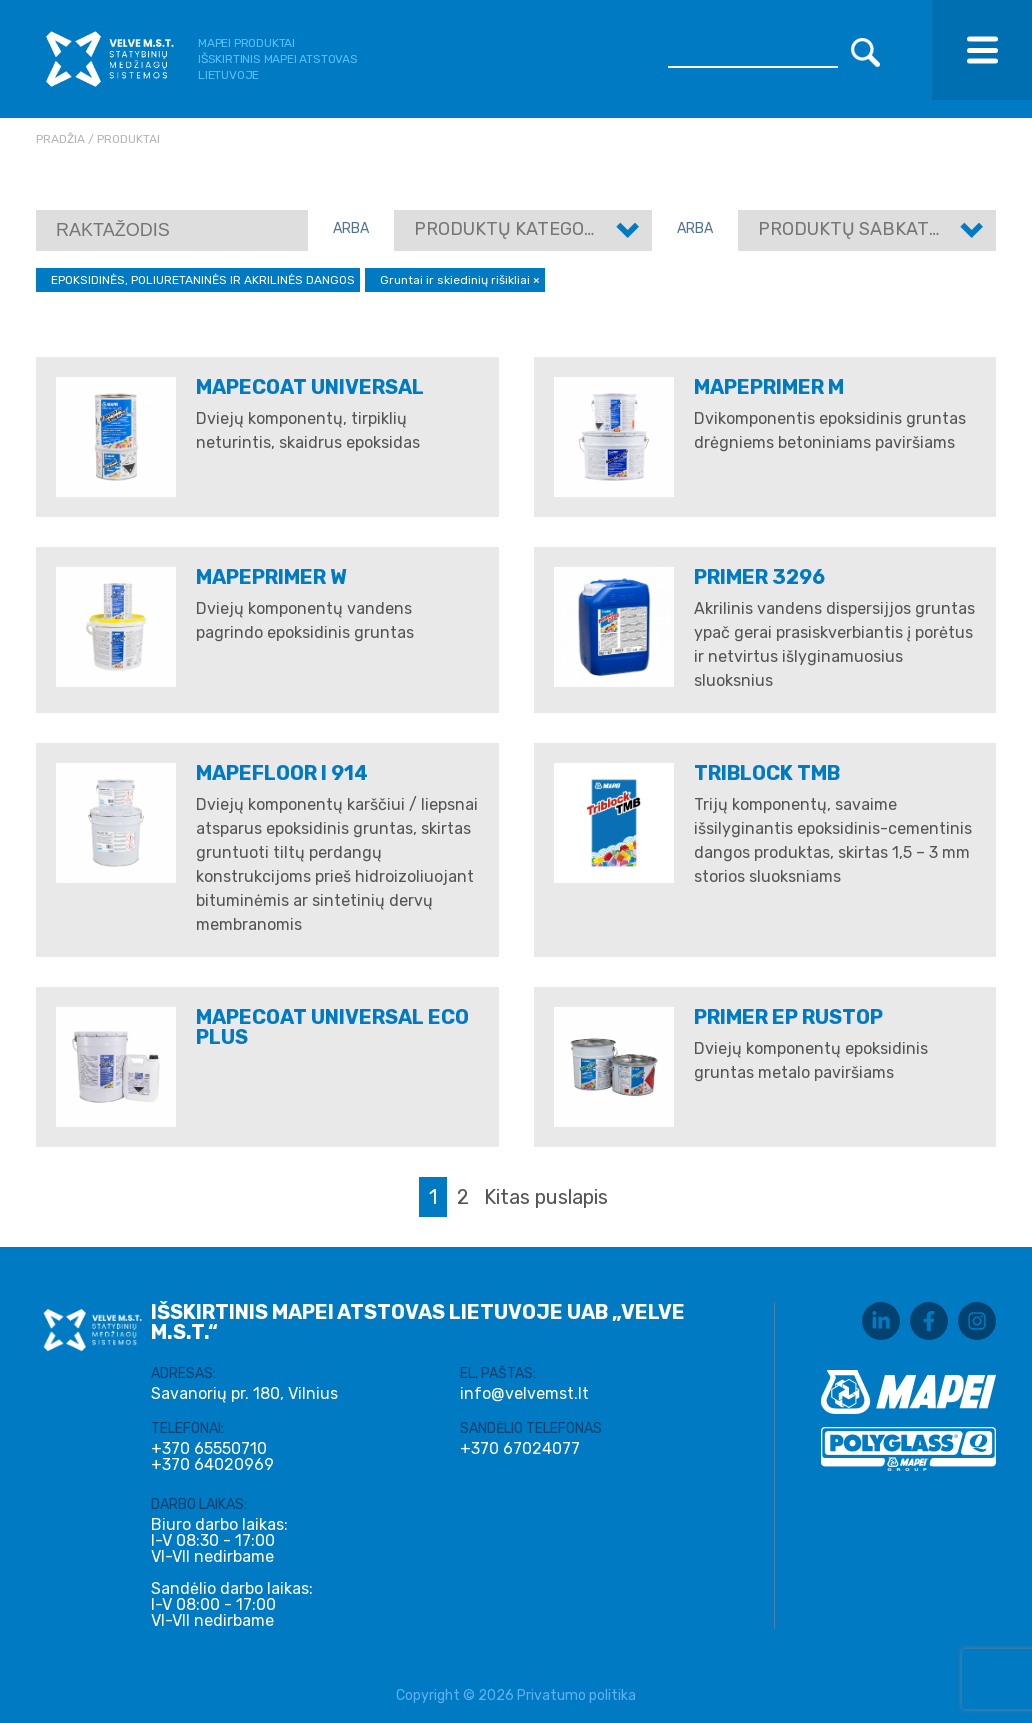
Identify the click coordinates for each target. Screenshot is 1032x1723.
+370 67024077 (520, 1449)
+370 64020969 (212, 1465)
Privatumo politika (576, 1695)
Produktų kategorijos (524, 229)
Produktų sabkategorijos (886, 229)
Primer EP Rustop (788, 1017)
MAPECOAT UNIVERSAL (310, 387)
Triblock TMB (767, 773)
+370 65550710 (209, 1449)
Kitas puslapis (546, 1197)
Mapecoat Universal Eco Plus (332, 1027)
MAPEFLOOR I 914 (282, 773)
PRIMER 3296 (759, 577)
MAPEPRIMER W (271, 577)
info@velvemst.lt (524, 1393)
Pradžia (60, 139)
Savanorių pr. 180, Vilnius (244, 1393)
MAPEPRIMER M (769, 387)
